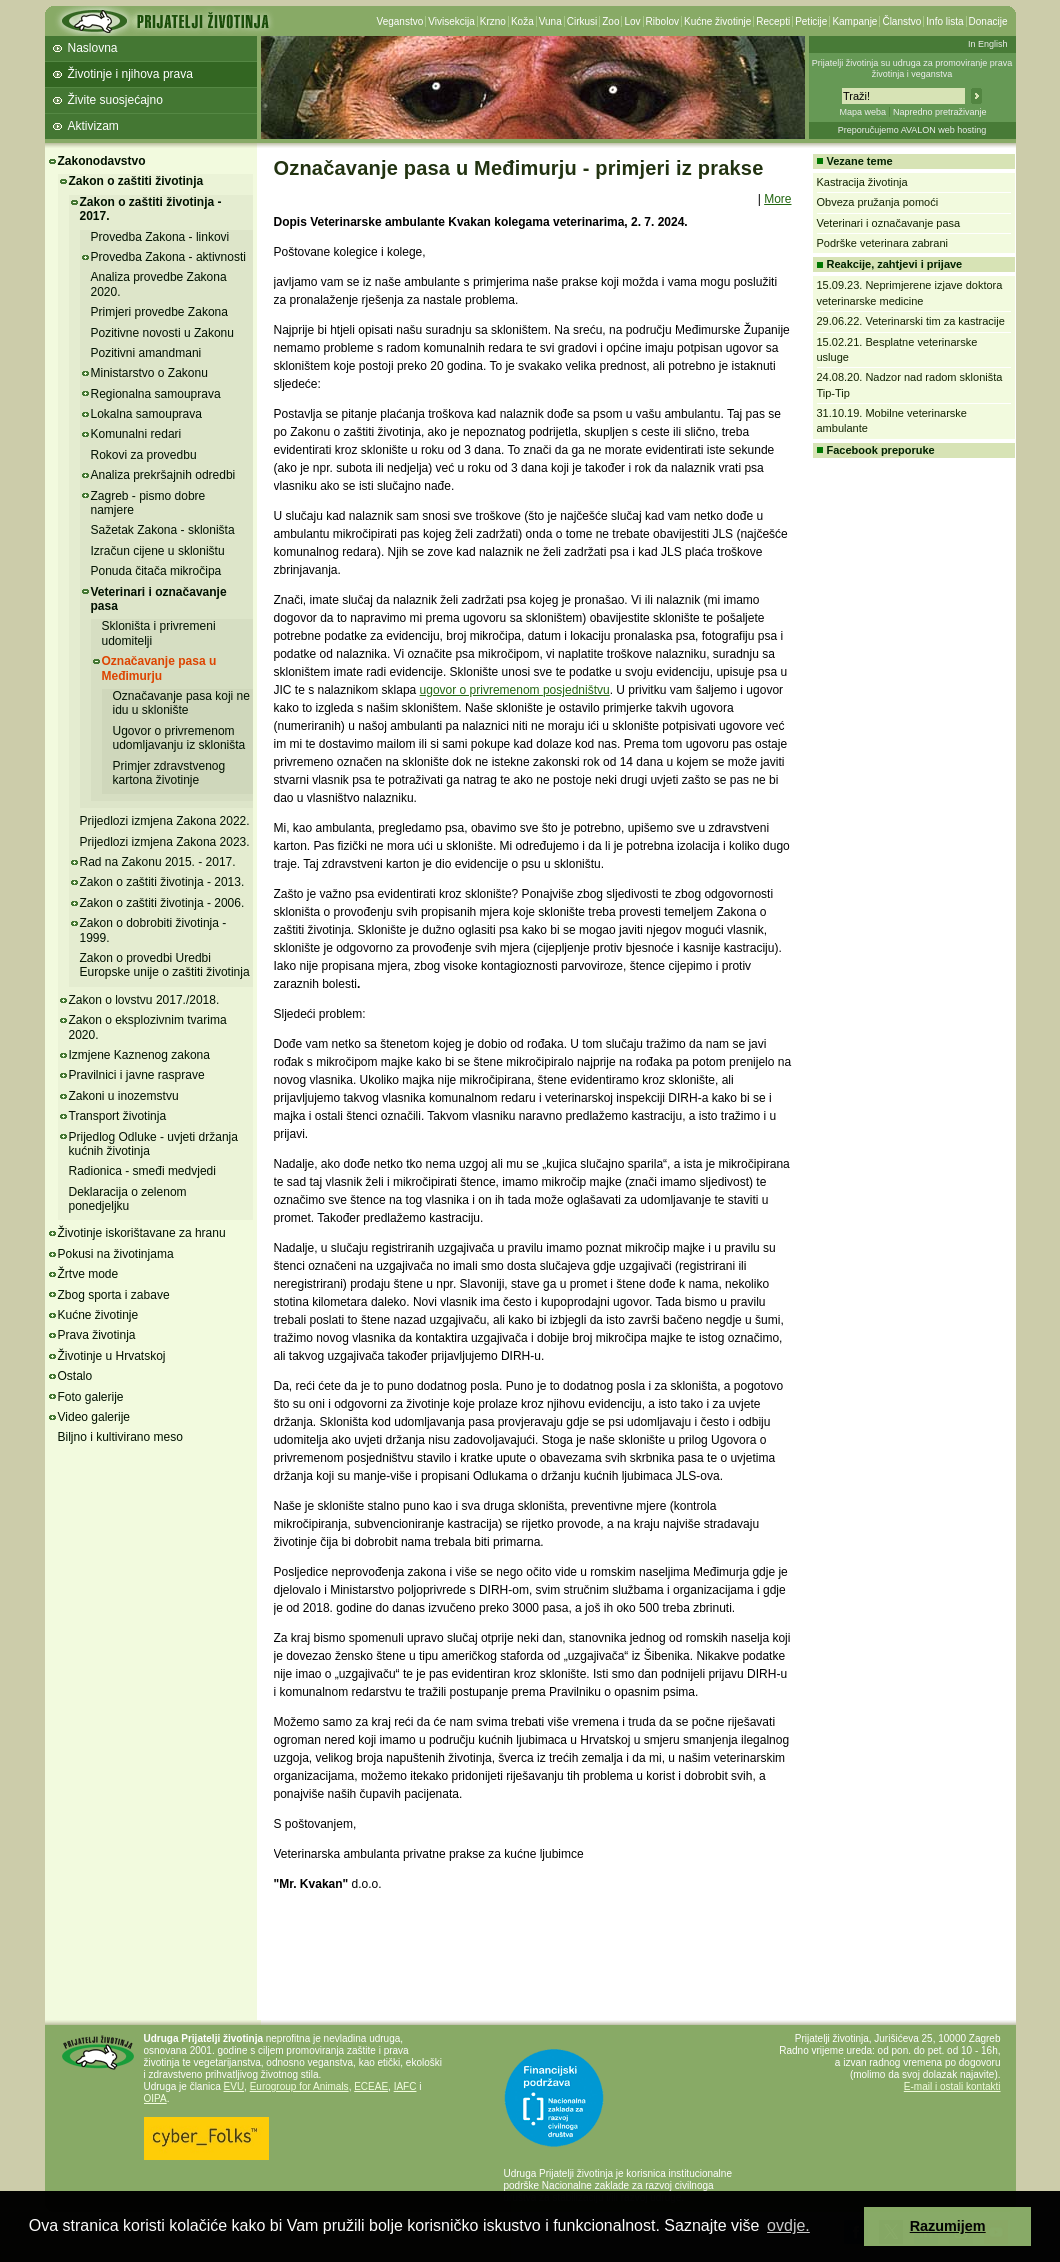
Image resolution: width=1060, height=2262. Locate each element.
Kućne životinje (717, 21)
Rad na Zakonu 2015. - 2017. (158, 862)
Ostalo (75, 1376)
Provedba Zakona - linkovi (160, 237)
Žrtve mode (88, 1274)
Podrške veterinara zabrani (882, 243)
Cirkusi (582, 21)
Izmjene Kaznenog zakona (139, 1055)
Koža (522, 21)
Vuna (550, 21)
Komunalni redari (136, 434)
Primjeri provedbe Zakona (159, 312)
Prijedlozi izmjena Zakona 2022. (165, 821)
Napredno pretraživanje (940, 112)
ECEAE (371, 2086)
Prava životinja (97, 1335)
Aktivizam (93, 126)
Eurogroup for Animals (299, 2086)
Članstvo (901, 21)
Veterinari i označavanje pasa (159, 599)
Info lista (944, 21)
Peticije (811, 21)
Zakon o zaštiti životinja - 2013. (162, 882)
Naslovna (93, 48)
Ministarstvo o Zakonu (149, 373)
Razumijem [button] (948, 2226)
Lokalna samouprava (146, 414)
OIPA (155, 2098)
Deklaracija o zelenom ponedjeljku (128, 1199)
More (777, 199)
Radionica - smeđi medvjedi (142, 1171)
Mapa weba (862, 112)
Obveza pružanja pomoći (878, 202)
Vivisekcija (451, 21)
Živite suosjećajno (115, 100)
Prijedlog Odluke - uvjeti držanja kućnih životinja (153, 1144)
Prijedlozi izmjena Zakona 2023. (165, 842)
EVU (234, 2086)
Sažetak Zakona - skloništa (163, 530)
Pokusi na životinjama (116, 1254)
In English (988, 44)
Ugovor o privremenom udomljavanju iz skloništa (179, 738)
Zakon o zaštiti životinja (136, 181)
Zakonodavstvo (102, 161)
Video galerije (94, 1417)
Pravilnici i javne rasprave (137, 1075)
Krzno (493, 21)
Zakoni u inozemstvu (124, 1096)
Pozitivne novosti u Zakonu (162, 333)
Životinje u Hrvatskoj (112, 1356)
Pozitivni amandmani (146, 353)
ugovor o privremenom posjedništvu (515, 690)
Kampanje (854, 21)
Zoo (610, 21)
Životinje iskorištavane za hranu (142, 1233)
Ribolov (662, 21)
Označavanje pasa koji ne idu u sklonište (181, 703)
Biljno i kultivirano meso (120, 1437)
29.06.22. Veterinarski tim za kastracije (911, 321)
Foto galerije (91, 1397)
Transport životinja (118, 1116)
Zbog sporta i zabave (114, 1295)
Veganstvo (400, 21)
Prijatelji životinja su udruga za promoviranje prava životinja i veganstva (912, 68)
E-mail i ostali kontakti (952, 2086)
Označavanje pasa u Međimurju (159, 668)
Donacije (988, 21)
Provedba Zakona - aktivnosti (168, 257)
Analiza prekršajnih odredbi (163, 475)
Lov (632, 21)
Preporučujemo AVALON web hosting (912, 130)
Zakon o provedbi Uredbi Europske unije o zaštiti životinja (165, 965)
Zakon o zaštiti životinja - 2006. (162, 903)
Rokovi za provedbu (144, 455)
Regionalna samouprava (156, 394)
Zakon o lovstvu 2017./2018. (144, 1000)
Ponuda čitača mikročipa (156, 571)
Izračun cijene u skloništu (158, 551)
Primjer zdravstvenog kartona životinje (169, 773)
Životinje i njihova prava (130, 74)
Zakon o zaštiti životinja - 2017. (151, 209)
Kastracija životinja (862, 182)
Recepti (773, 21)
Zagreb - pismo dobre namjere (148, 503)
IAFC (405, 2086)
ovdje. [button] (788, 2225)
